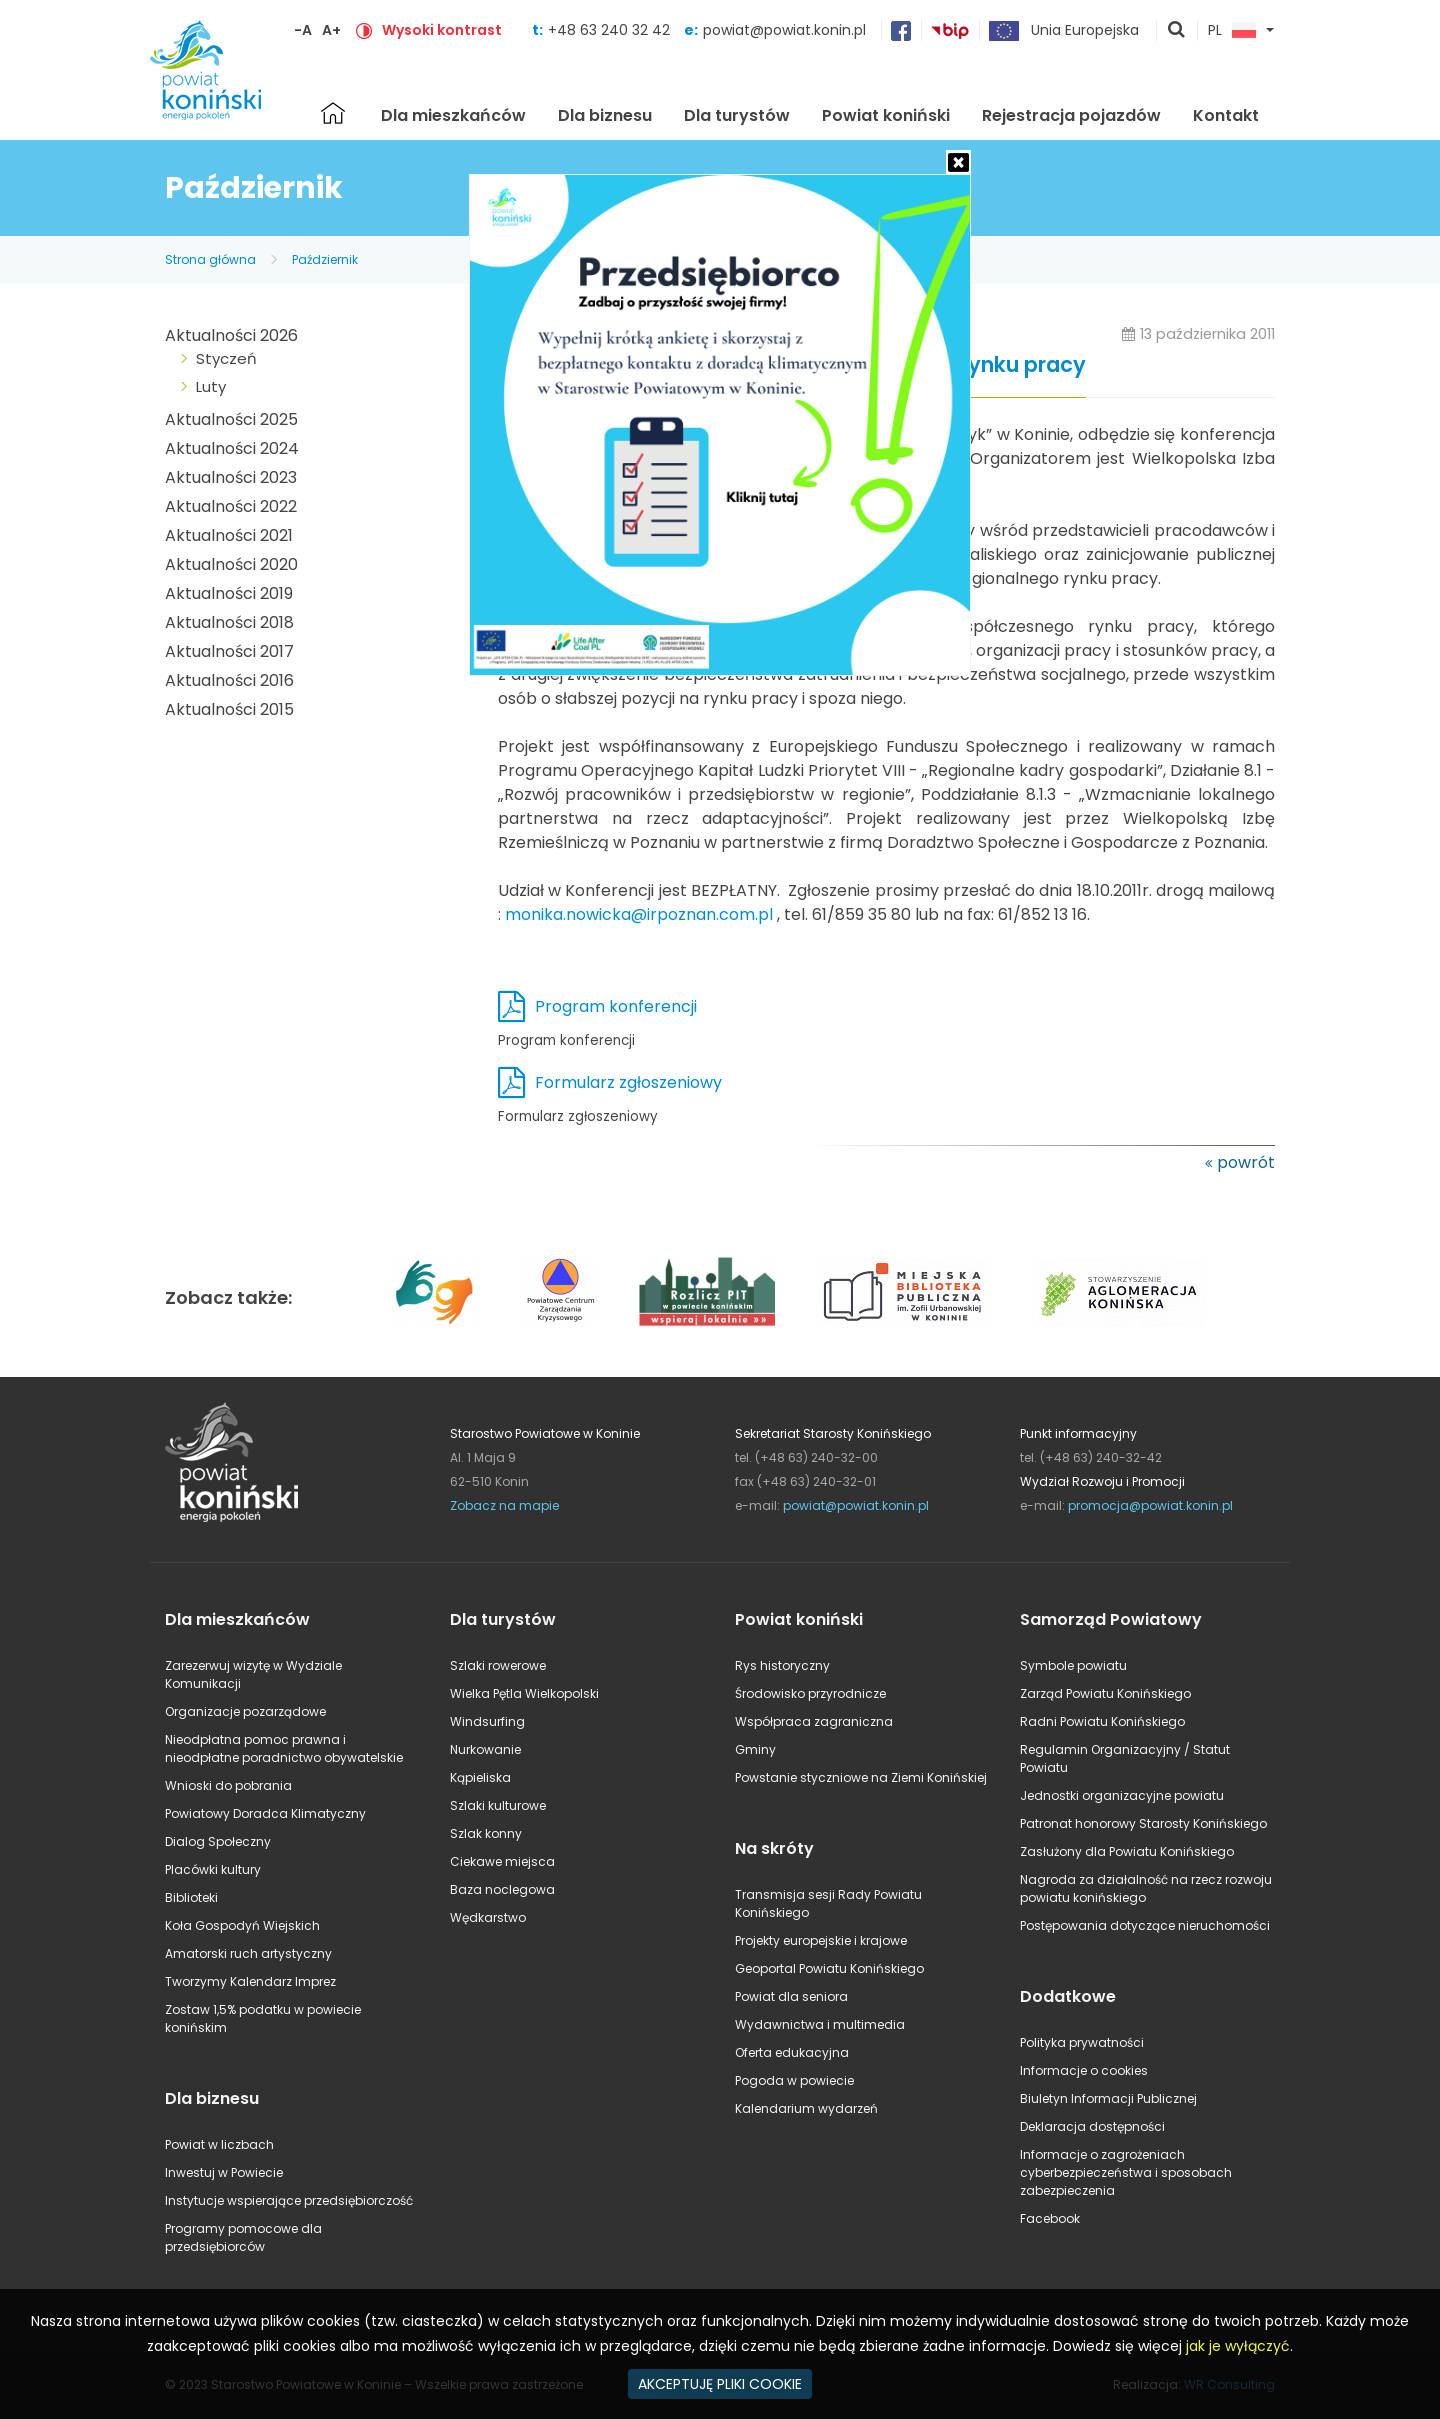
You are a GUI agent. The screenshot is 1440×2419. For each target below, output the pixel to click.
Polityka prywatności (1082, 2042)
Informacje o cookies (1084, 2070)
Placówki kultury (213, 1869)
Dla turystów (737, 115)
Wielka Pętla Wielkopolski (524, 1693)
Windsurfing (487, 1721)
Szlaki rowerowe (498, 1665)
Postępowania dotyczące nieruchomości (1145, 1925)
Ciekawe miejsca (502, 1861)
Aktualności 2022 (231, 506)
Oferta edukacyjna (792, 2052)
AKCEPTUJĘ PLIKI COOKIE (720, 2384)
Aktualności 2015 (229, 709)
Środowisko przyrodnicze (810, 1693)
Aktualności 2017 (229, 651)
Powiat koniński (886, 115)
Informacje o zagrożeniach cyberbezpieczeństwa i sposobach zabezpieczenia (1126, 2172)
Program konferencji (616, 1006)
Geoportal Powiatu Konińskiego (829, 1968)
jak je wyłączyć (1238, 2346)
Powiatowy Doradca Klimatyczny (265, 1813)
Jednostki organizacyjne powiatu (1122, 1795)
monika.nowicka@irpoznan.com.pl (639, 914)
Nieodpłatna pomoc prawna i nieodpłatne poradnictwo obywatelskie (284, 1748)
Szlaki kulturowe (498, 1805)
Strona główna (333, 113)
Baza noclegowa (502, 1889)
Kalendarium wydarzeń (806, 2108)
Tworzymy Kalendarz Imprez (250, 1981)
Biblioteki (191, 1897)
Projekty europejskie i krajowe (821, 1940)
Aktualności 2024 (232, 448)
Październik (325, 259)
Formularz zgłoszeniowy (628, 1082)
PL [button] (1232, 31)
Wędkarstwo (488, 1917)
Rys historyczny (782, 1665)
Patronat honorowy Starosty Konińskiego (1143, 1823)
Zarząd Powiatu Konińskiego (1105, 1693)
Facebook (1050, 2218)
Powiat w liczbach (219, 2144)
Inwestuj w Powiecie (224, 2172)
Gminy (755, 1749)
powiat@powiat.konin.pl (784, 30)
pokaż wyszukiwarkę (1177, 31)
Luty (211, 386)
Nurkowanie (485, 1749)
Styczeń (226, 358)
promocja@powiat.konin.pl (1150, 1505)
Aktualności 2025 (231, 419)
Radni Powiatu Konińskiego (1102, 1721)
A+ (331, 30)
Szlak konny (486, 1833)
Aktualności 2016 (229, 680)
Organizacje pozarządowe (245, 1711)
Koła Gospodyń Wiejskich (242, 1925)
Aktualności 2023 (231, 477)
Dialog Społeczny (218, 1841)
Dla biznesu (605, 115)
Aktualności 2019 (229, 593)
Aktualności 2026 (231, 335)
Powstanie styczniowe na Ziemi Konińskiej (861, 1777)
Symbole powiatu (1073, 1665)
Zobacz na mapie (504, 1505)
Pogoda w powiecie (794, 2080)
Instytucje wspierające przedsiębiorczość (289, 2200)
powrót (1246, 1162)
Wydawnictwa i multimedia (820, 2024)
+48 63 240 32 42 (611, 30)
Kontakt (1226, 115)
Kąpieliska (480, 1777)
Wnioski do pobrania (228, 1785)
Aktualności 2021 (229, 535)
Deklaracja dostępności (1092, 2126)
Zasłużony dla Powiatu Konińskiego (1127, 1851)
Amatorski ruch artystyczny (248, 1953)
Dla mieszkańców (453, 115)
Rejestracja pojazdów (1071, 115)
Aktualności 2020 (231, 564)
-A (303, 30)
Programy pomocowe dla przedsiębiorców (243, 2237)
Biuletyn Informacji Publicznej (1108, 2098)
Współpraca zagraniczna (814, 1721)
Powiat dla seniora (791, 1996)
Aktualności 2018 (229, 622)
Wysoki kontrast (442, 30)
